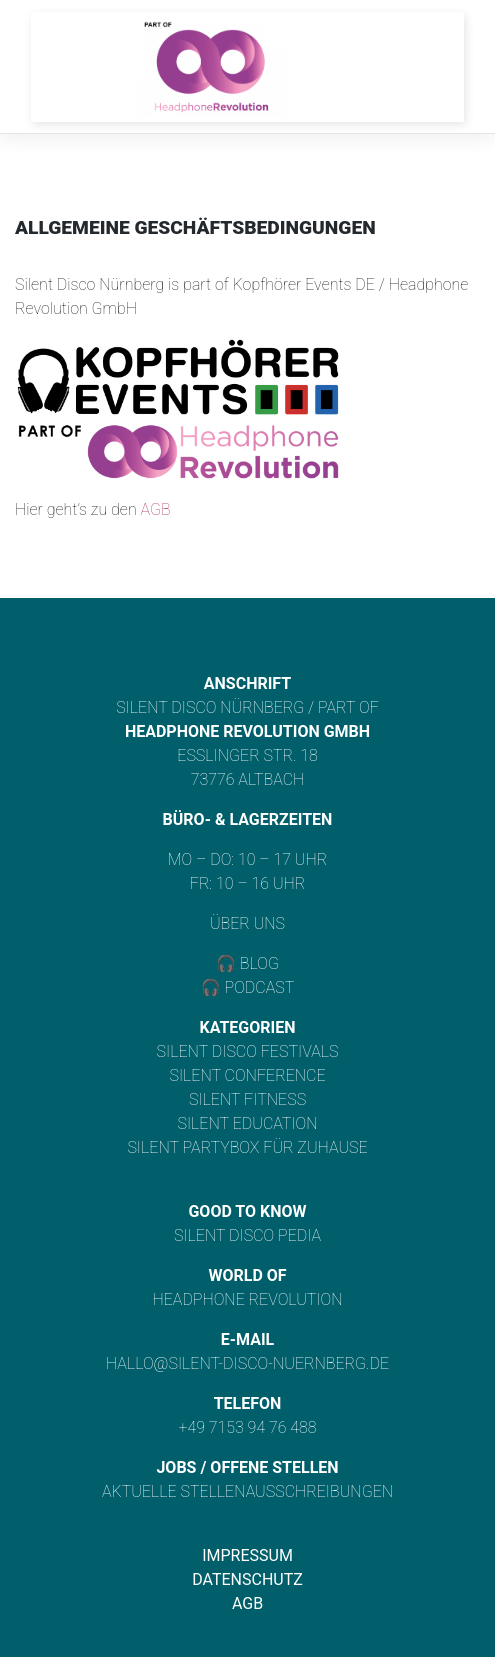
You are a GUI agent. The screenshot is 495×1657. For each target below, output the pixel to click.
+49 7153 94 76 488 (247, 1427)
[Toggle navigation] (416, 67)
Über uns (247, 923)
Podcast (260, 987)
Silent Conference (247, 1075)
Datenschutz (247, 1579)
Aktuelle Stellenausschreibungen (247, 1491)
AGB (155, 509)
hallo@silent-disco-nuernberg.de (247, 1363)
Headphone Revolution (247, 1299)
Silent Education (247, 1123)
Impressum (247, 1555)
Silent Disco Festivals (248, 1051)
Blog (257, 963)
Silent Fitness (247, 1099)
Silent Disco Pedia (247, 1235)
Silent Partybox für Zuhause (247, 1147)
